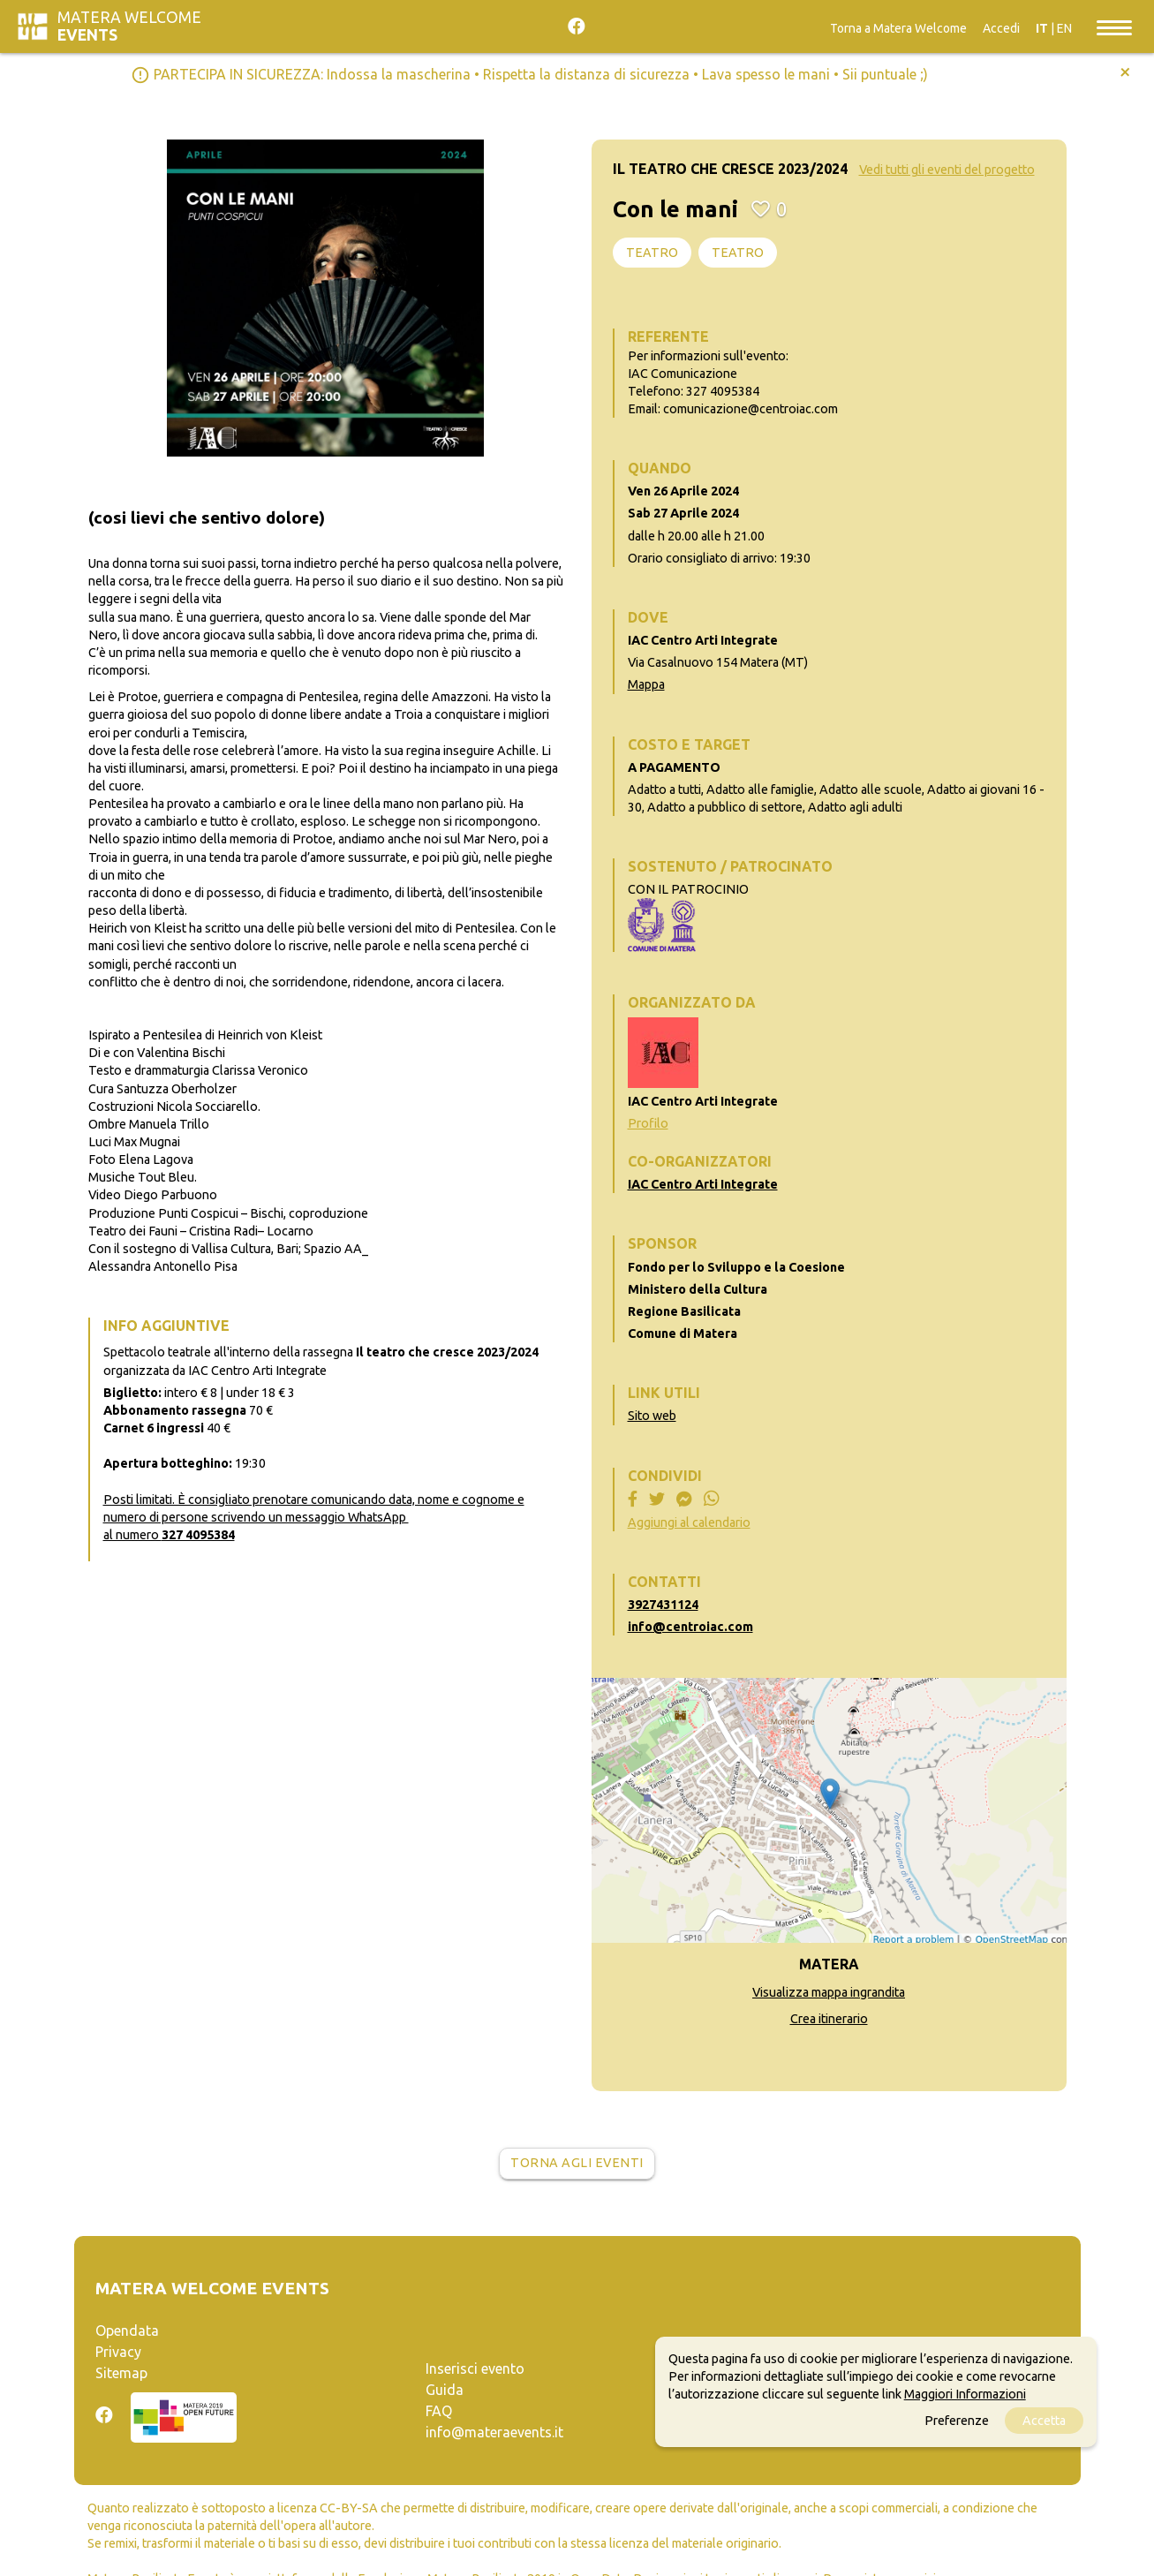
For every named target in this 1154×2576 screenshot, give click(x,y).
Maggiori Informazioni (965, 2394)
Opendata (127, 2330)
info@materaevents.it (494, 2432)
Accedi (1001, 28)
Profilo (648, 1123)
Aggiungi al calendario (689, 1522)
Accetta (1044, 2421)
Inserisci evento (475, 2368)
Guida (445, 2390)
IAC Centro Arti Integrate (703, 1184)
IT (1042, 28)
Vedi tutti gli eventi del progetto (947, 169)
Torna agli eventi (577, 2163)
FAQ (439, 2411)
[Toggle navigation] (1114, 26)
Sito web (652, 1416)
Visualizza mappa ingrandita (828, 1992)
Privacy (118, 2352)
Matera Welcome (129, 26)
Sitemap (121, 2373)
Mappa (646, 684)
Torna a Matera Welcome (898, 28)
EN (1064, 28)
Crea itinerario (829, 2019)
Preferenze (956, 2421)
